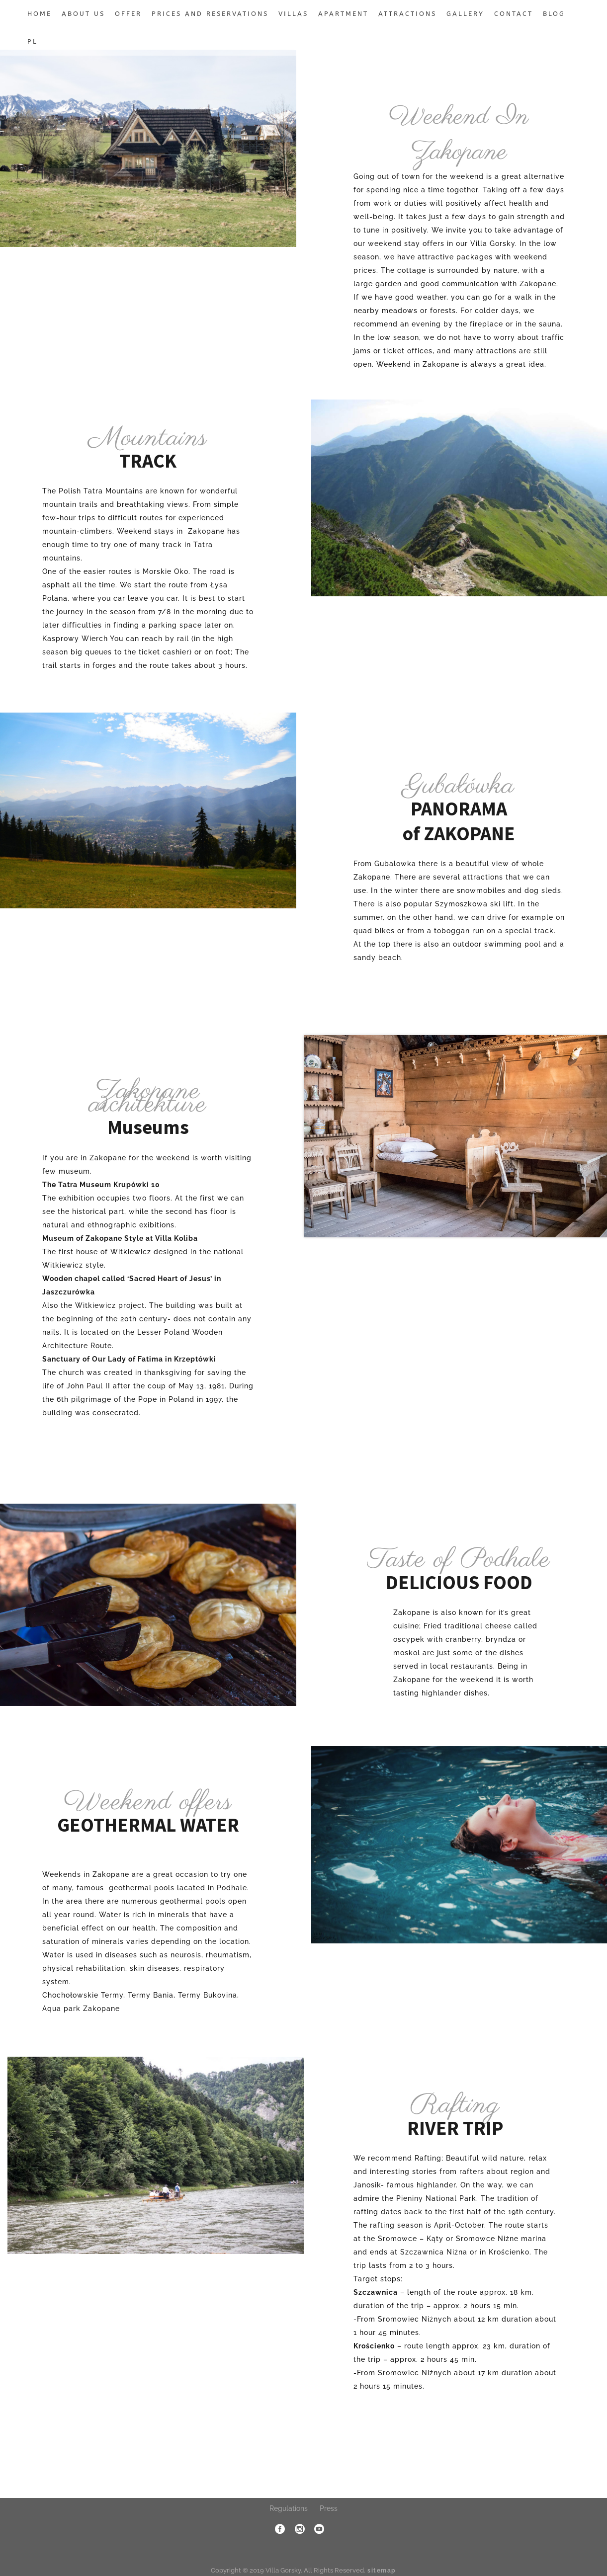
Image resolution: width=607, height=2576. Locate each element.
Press (329, 2508)
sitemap (381, 2570)
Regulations (288, 2508)
